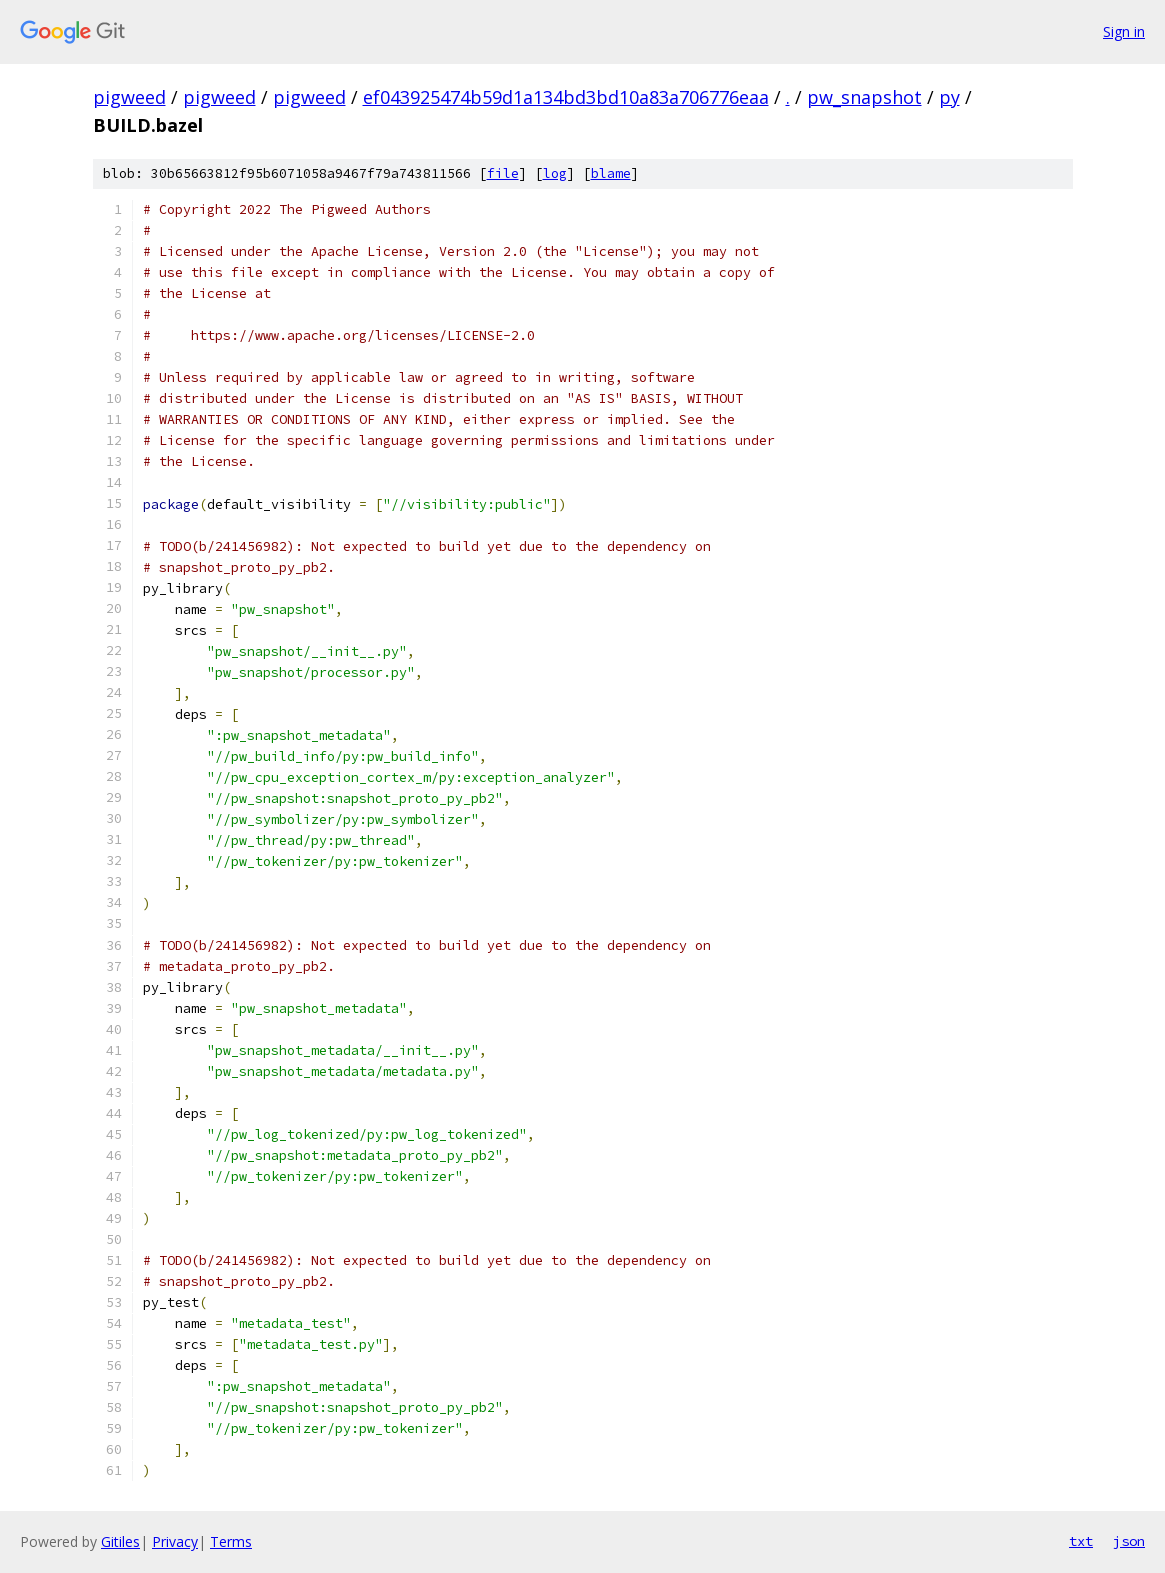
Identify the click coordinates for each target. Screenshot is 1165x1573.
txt (1081, 1541)
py (949, 97)
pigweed (129, 97)
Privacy (175, 1541)
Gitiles (120, 1541)
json (1129, 1541)
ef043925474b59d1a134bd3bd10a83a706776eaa (566, 97)
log (555, 173)
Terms (231, 1541)
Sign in (1124, 31)
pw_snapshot (864, 97)
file (503, 173)
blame (611, 173)
